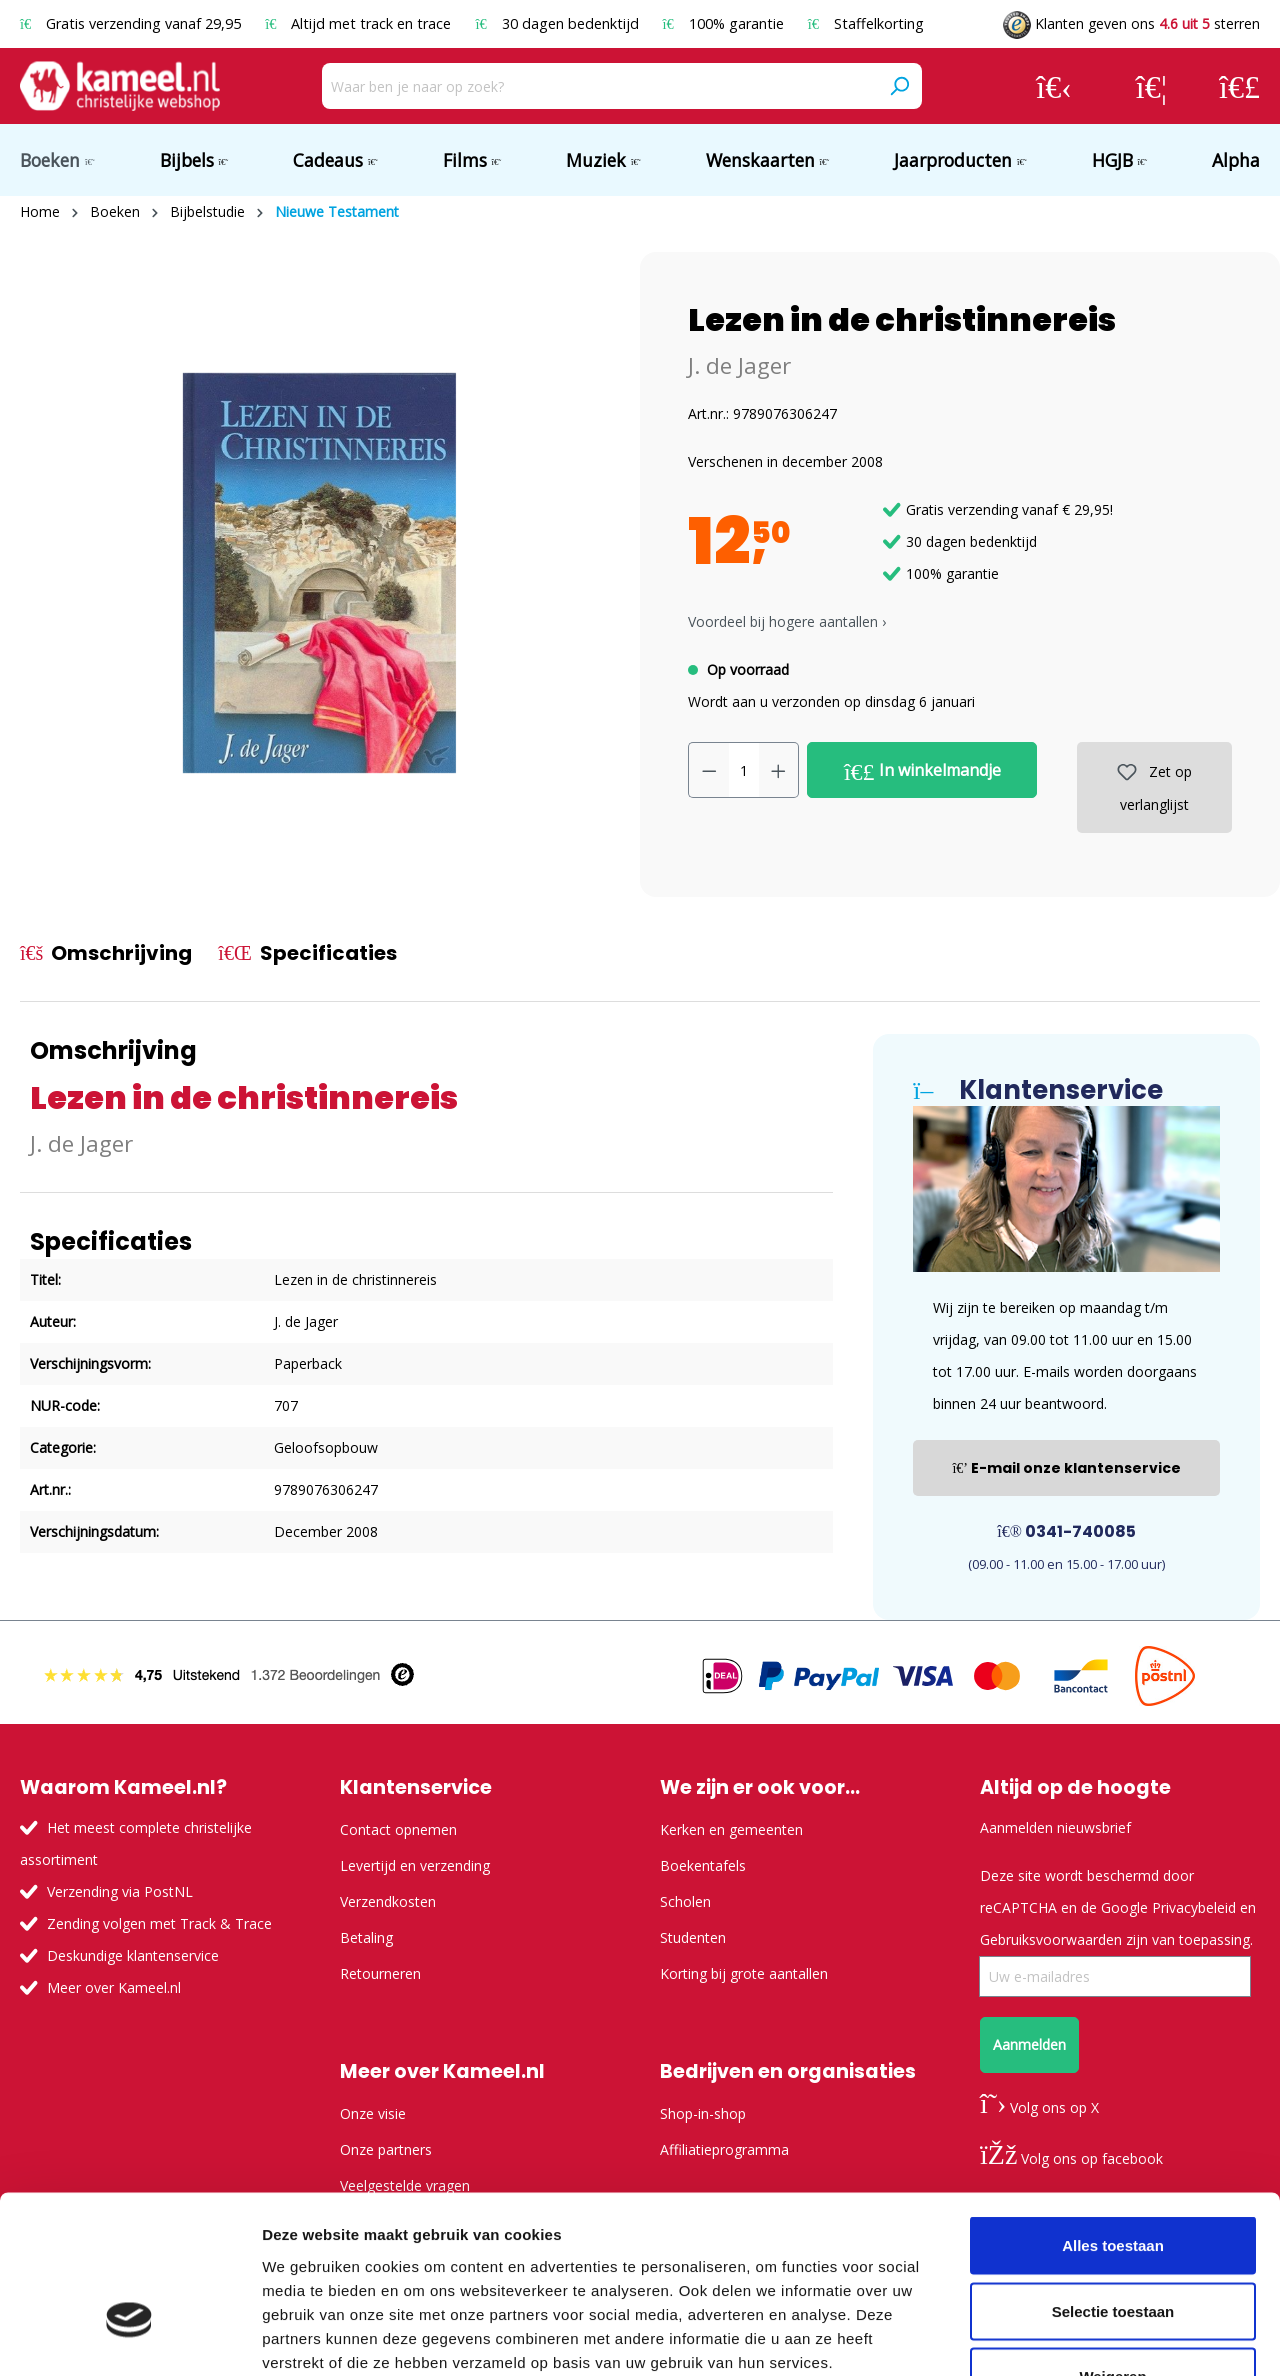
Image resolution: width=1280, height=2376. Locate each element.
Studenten (693, 1937)
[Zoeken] (899, 86)
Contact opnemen (398, 1829)
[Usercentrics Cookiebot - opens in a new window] (129, 2337)
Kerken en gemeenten (731, 1829)
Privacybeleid (1194, 1907)
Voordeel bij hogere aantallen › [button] (787, 621)
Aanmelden (1029, 2044)
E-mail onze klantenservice (1066, 1468)
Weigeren (1112, 2244)
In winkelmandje (922, 771)
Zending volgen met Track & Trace (159, 1923)
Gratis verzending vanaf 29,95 (132, 23)
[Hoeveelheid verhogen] (779, 770)
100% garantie (725, 23)
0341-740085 (1066, 1531)
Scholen (685, 1901)
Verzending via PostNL (120, 1891)
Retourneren (380, 1973)
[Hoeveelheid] (744, 770)
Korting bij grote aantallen (744, 1973)
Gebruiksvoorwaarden (1051, 1939)
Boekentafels (703, 1865)
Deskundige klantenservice (133, 1955)
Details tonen (1080, 2336)
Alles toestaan (1113, 2113)
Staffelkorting (866, 23)
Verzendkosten (388, 1901)
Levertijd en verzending (415, 1865)
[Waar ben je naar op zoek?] (599, 86)
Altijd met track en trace (360, 23)
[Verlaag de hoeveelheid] (709, 770)
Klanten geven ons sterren (1131, 23)
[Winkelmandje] (1239, 86)
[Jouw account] (1054, 86)
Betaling (366, 1937)
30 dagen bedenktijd (558, 23)
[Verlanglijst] (1151, 86)
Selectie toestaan (1113, 2179)
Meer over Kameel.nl (114, 1987)
